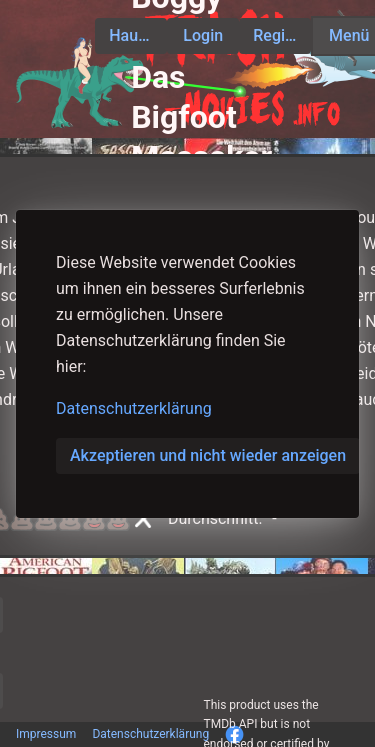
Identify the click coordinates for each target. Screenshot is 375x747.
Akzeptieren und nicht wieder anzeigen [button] (208, 455)
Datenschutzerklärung (134, 408)
